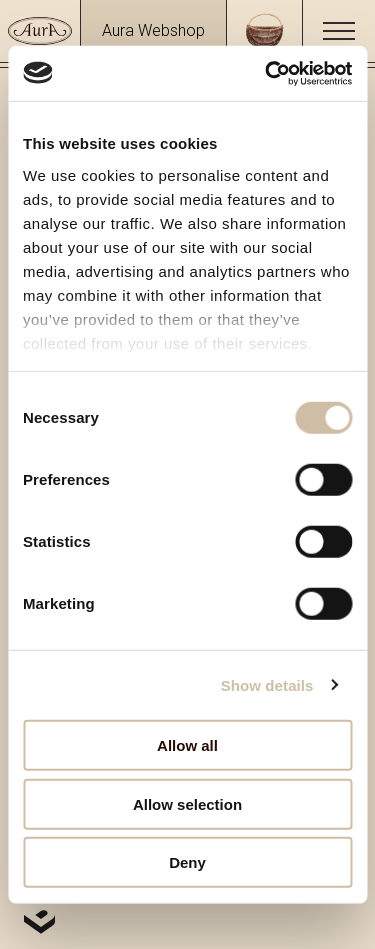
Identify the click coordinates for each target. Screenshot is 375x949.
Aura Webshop (153, 30)
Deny (187, 862)
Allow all (187, 745)
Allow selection (187, 803)
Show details (267, 684)
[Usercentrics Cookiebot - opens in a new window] (267, 73)
